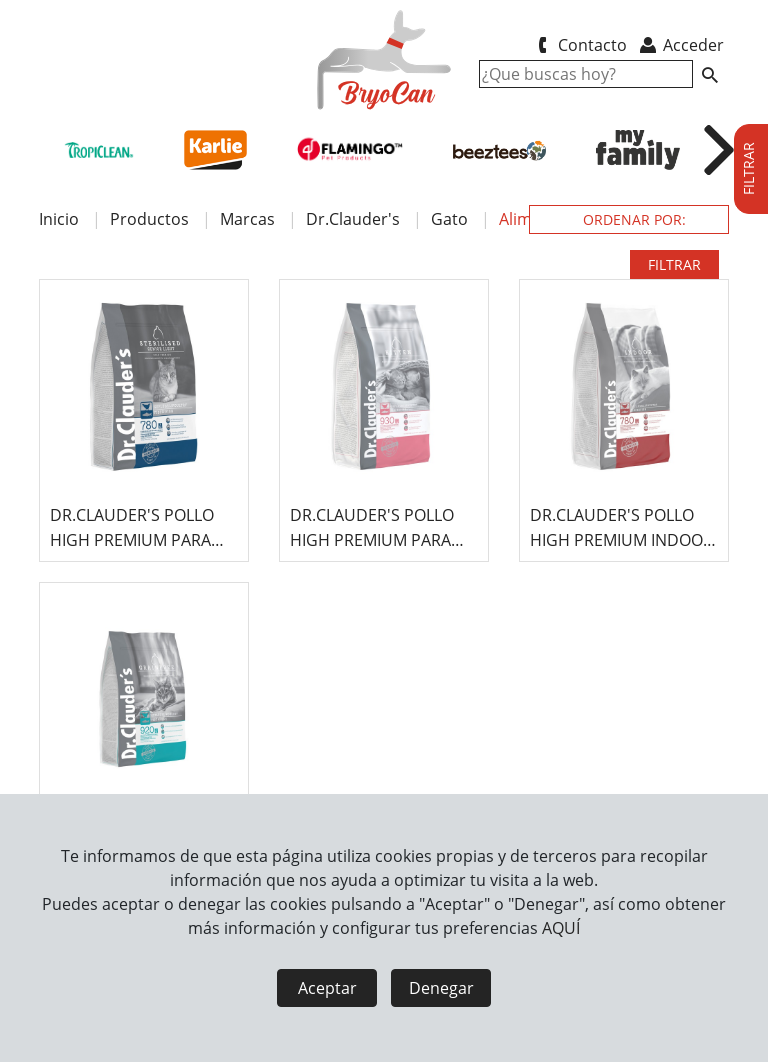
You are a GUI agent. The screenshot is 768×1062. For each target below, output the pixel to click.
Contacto (578, 45)
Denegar (441, 988)
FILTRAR (674, 264)
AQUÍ (561, 928)
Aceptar (327, 988)
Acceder (680, 45)
